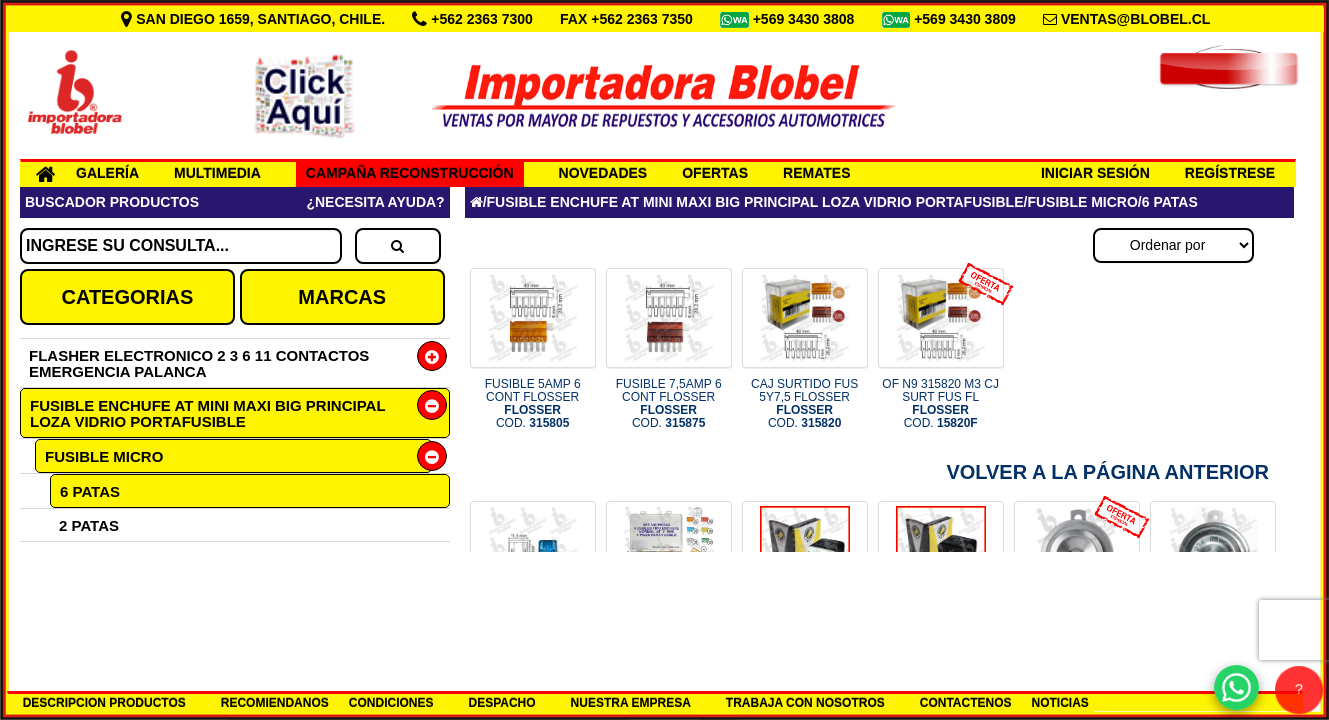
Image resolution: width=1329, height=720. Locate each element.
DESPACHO (501, 703)
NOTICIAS (1060, 703)
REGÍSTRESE (1230, 173)
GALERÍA (107, 173)
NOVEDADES (603, 173)
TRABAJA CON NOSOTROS (805, 703)
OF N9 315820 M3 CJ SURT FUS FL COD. (940, 404)
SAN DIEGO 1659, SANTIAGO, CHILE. (255, 19)
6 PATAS (90, 491)
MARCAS (342, 297)
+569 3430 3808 (806, 19)
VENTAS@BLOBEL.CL (1136, 19)
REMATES (816, 173)
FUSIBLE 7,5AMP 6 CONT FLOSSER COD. (669, 404)
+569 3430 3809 (967, 19)
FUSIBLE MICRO (104, 456)
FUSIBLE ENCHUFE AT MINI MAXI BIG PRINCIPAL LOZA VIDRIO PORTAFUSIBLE (208, 413)
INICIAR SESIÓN (1095, 173)
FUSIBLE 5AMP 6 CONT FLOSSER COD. (533, 404)
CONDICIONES (391, 703)
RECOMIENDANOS (275, 703)
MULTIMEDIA (217, 173)
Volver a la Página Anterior (1107, 472)
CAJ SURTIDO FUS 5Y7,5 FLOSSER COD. (804, 404)
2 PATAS (89, 525)
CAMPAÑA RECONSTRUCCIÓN (410, 173)
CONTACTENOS (966, 703)
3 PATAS (89, 558)
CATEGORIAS (127, 297)
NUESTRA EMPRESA (631, 703)
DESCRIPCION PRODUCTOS (104, 703)
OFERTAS (715, 173)
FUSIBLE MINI (94, 591)
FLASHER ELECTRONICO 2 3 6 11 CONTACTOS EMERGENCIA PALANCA (199, 363)
